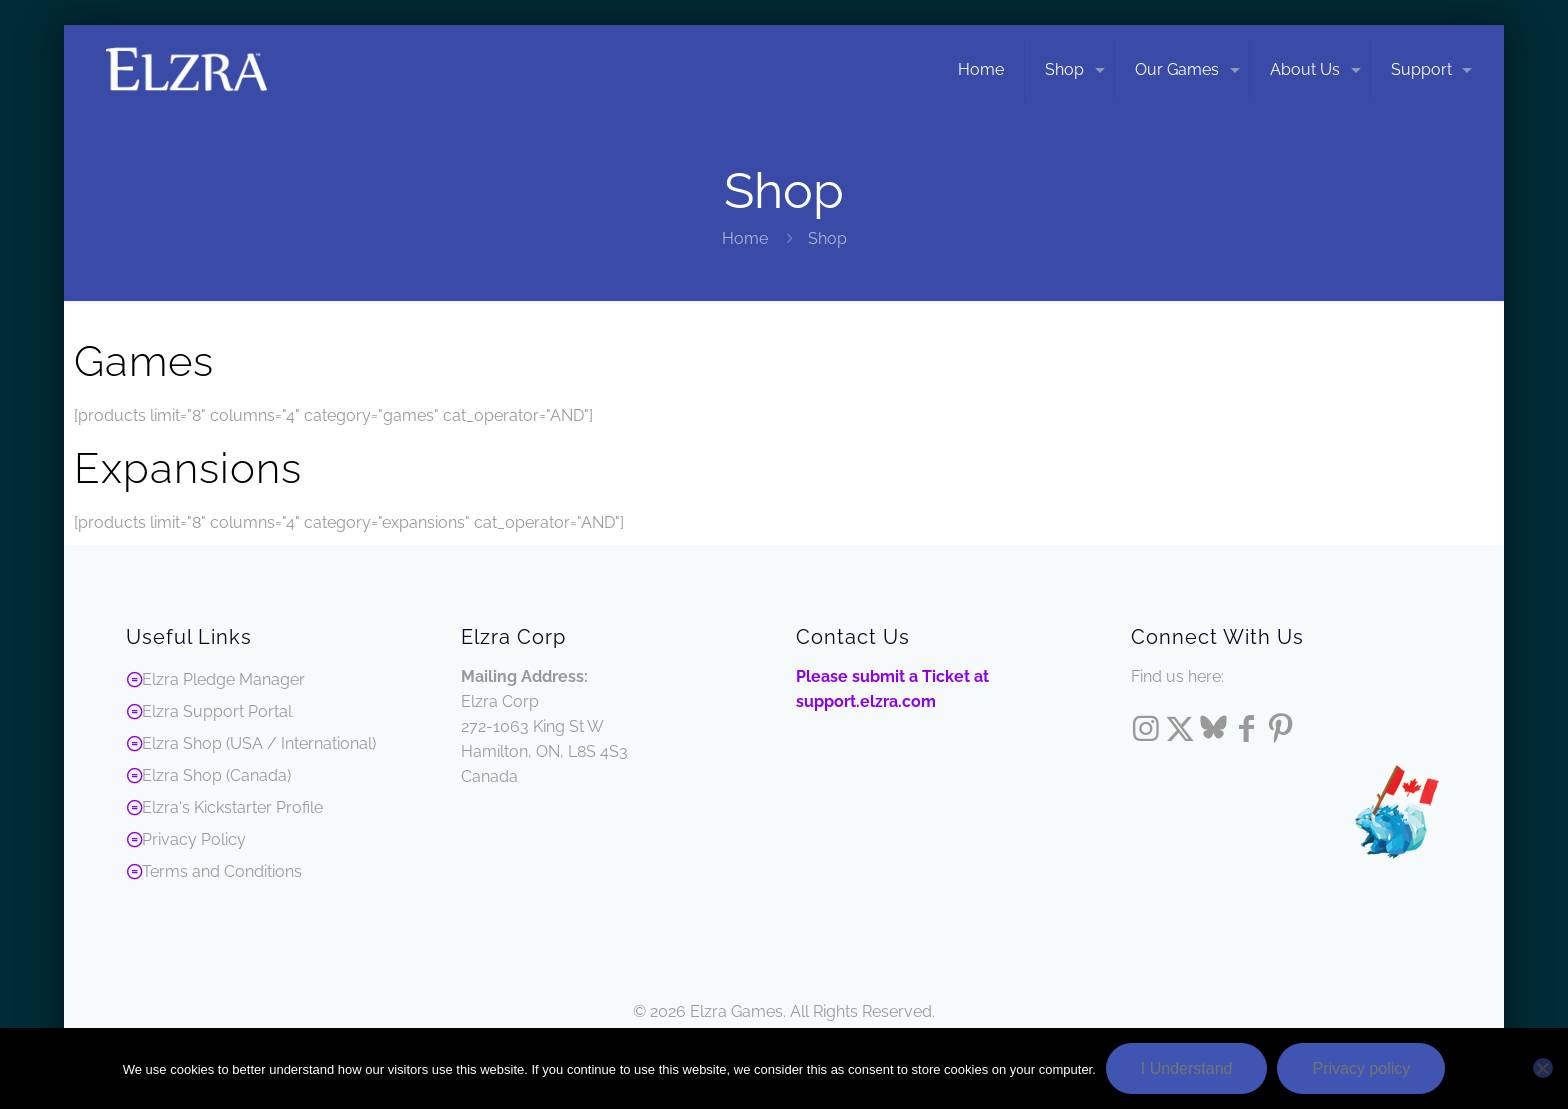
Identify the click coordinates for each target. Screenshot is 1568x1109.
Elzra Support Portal (217, 711)
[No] (1543, 1068)
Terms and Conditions (222, 871)
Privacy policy (1361, 1068)
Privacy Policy (194, 839)
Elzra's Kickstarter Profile (232, 807)
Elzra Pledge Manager (223, 679)
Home (745, 238)
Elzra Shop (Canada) (216, 775)
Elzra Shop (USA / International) (259, 743)
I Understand (1187, 1068)
